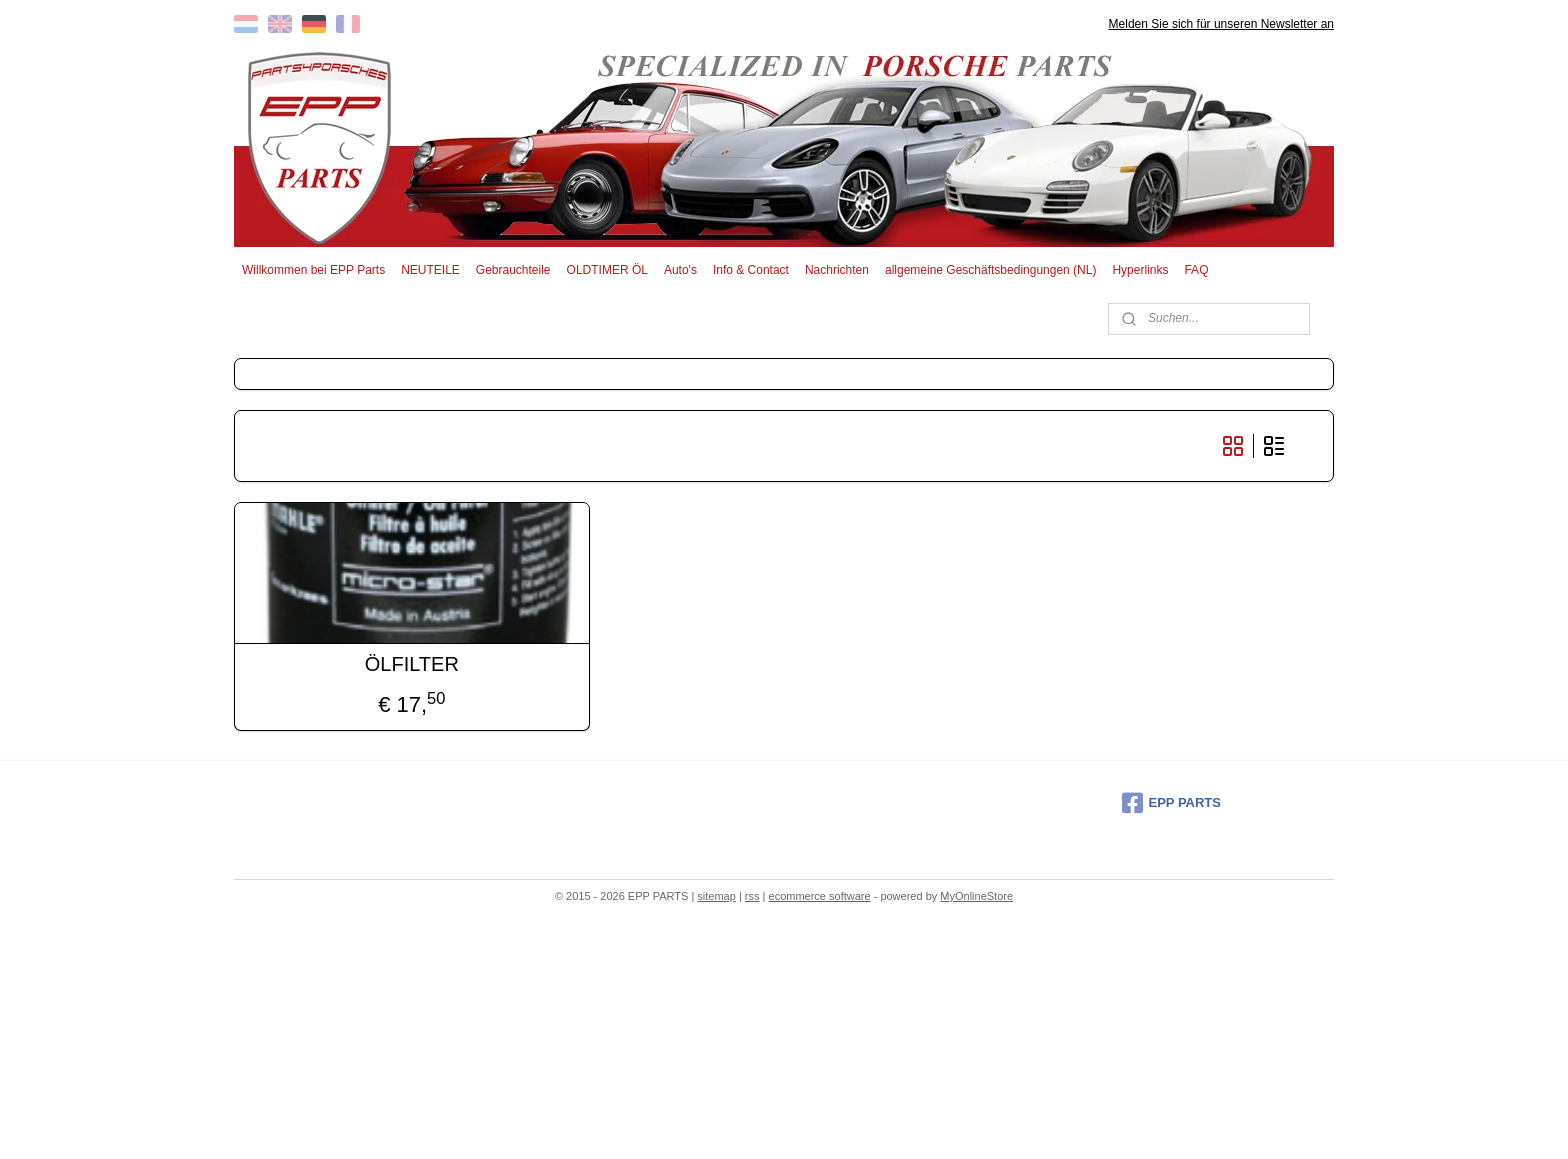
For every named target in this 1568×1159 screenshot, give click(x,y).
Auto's (680, 270)
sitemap (716, 896)
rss (752, 896)
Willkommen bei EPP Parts (313, 270)
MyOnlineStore (976, 896)
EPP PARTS (1171, 803)
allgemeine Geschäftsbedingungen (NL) (990, 270)
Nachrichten (837, 270)
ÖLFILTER (412, 664)
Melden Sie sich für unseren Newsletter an (1221, 24)
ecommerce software (820, 896)
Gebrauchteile (513, 270)
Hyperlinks (1140, 270)
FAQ (1196, 270)
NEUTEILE (430, 270)
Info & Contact (751, 270)
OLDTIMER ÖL (607, 270)
